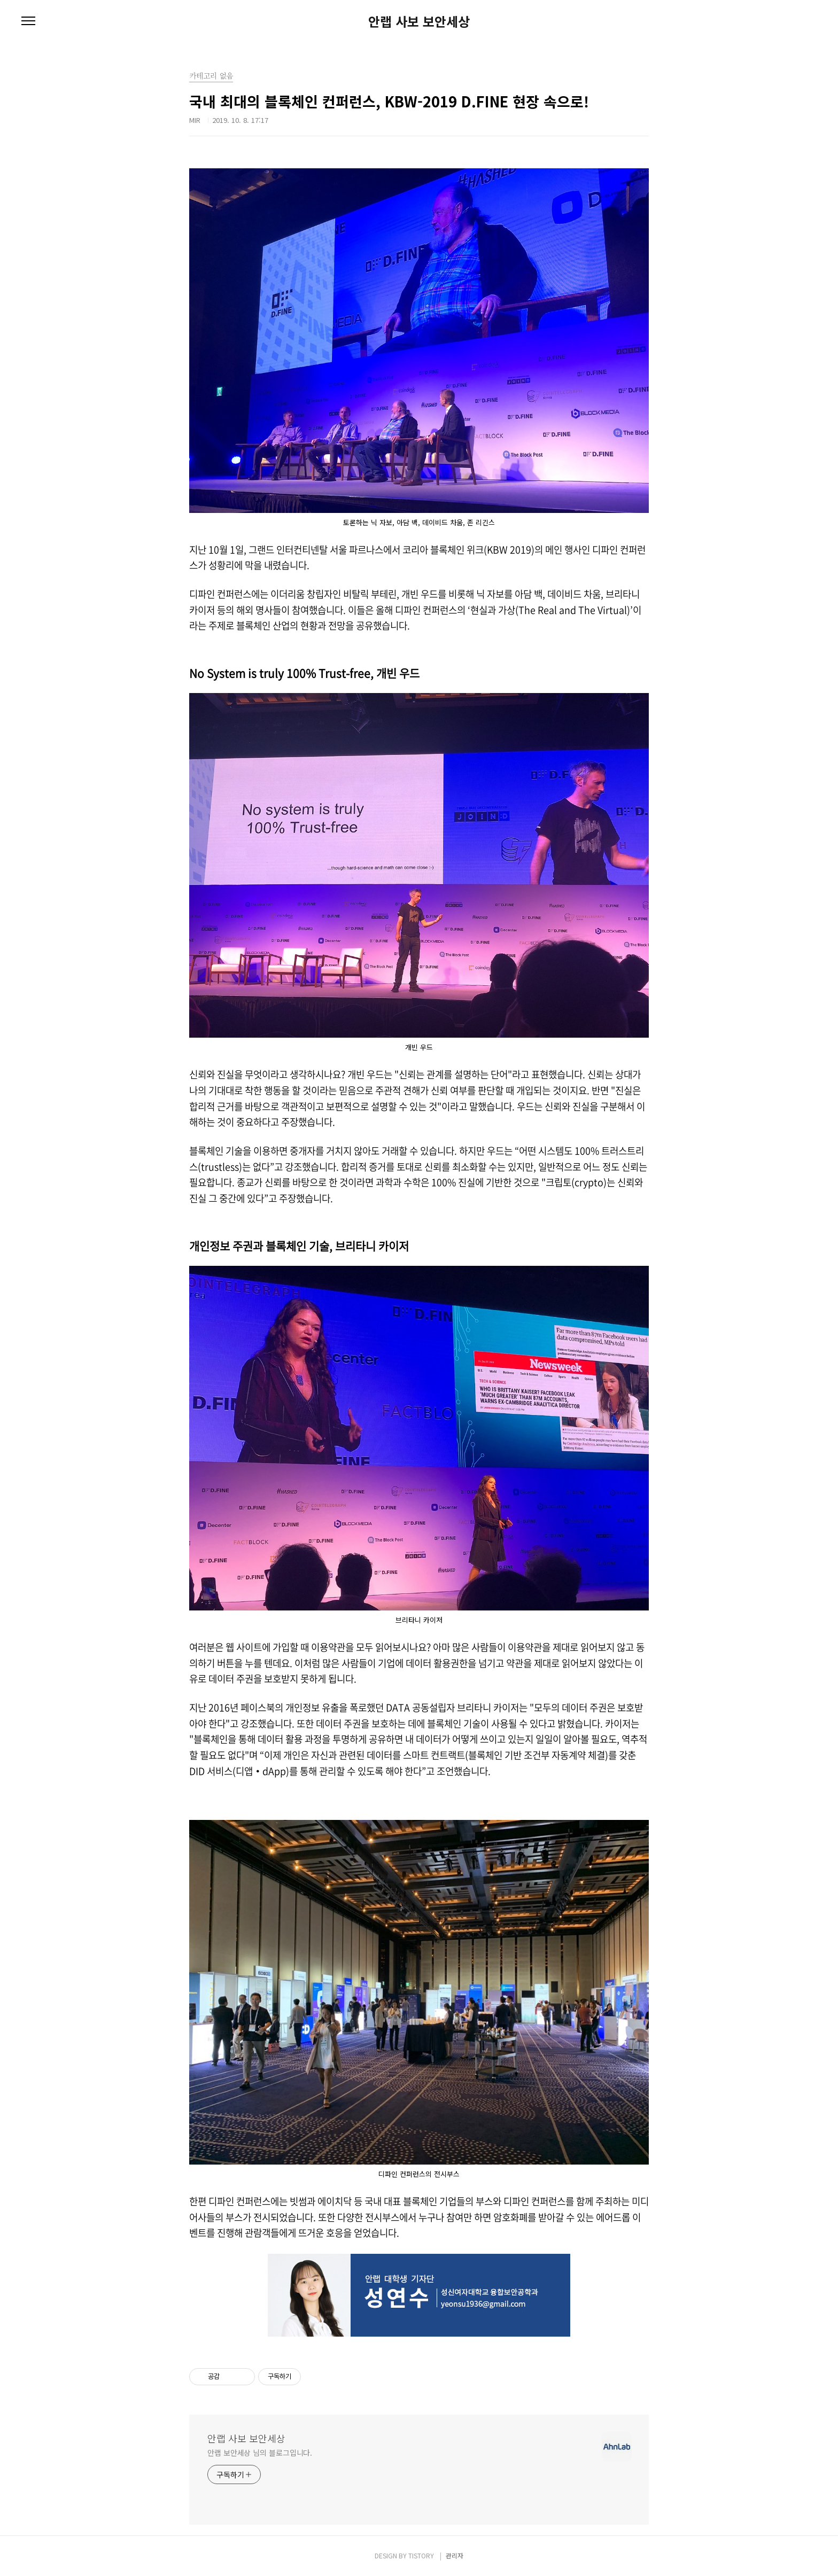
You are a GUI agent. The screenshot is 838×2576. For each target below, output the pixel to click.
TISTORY (421, 2555)
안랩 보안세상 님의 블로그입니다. (259, 2452)
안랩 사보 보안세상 (419, 21)
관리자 (454, 2555)
